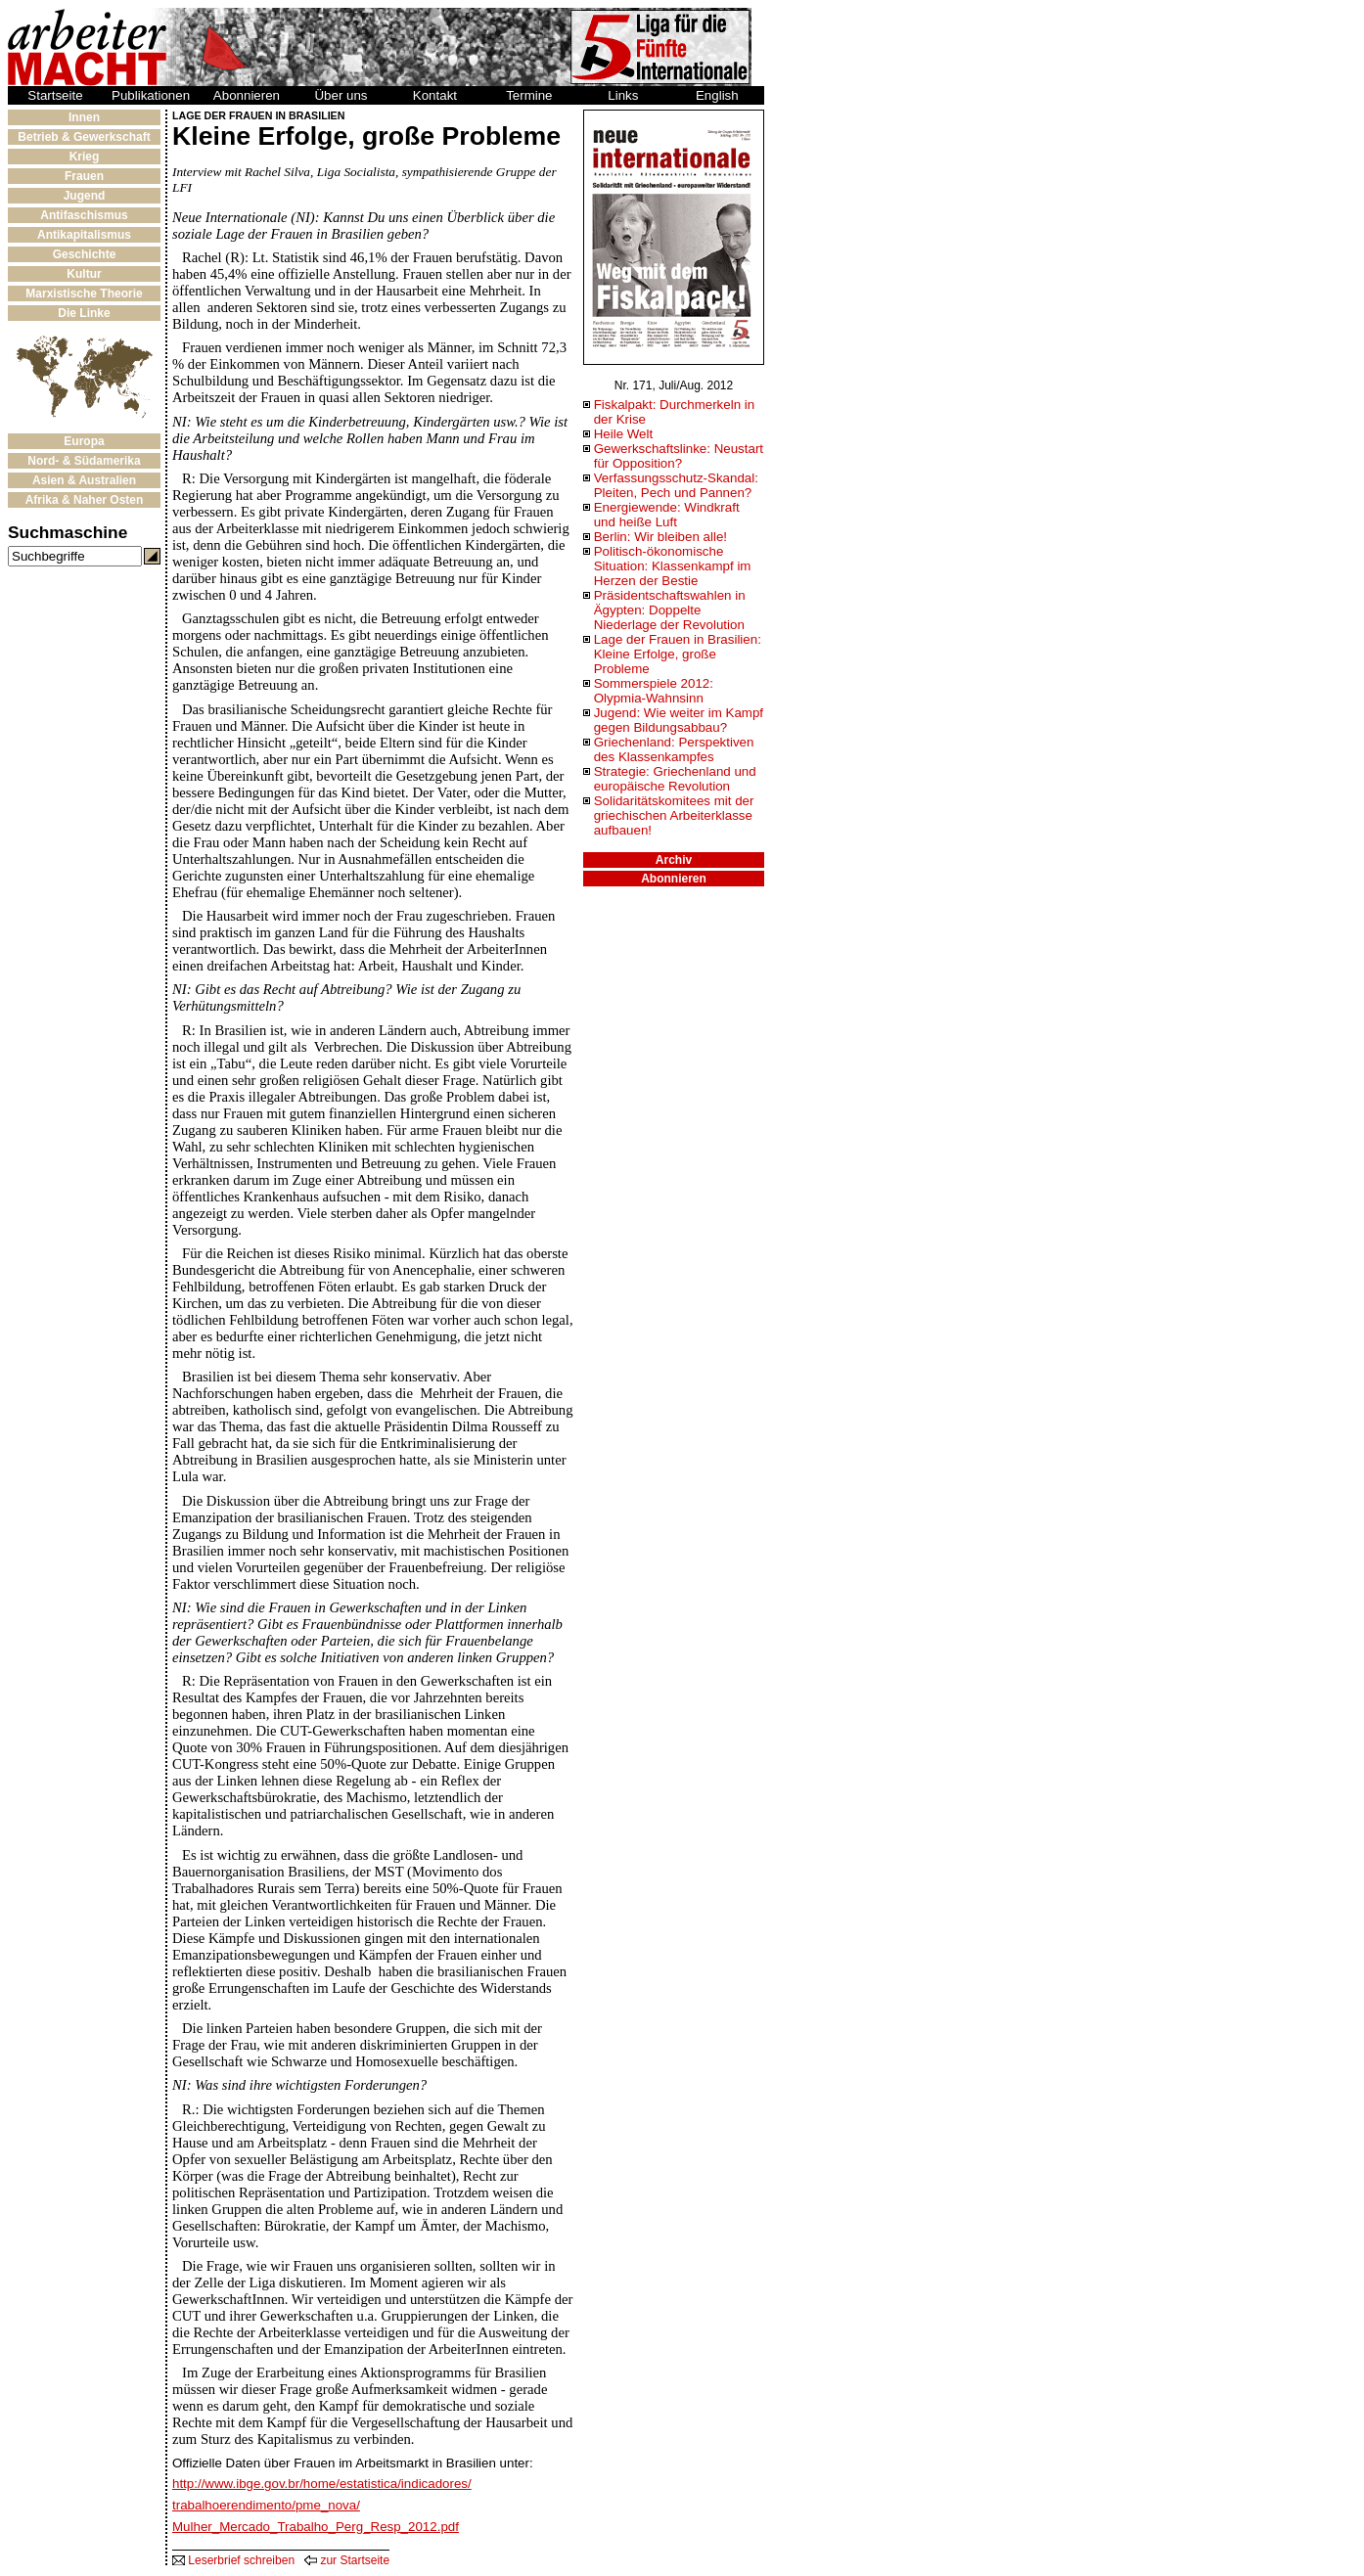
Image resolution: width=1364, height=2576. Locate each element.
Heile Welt (624, 434)
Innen (84, 117)
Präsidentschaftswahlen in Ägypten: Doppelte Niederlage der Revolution (670, 610)
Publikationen (151, 95)
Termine (529, 95)
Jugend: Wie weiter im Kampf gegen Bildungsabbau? (678, 720)
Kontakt (435, 95)
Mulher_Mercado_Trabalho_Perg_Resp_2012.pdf (315, 2526)
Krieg (84, 156)
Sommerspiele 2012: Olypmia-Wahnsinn (653, 690)
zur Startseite (346, 2560)
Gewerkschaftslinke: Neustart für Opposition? (678, 456)
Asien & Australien (84, 480)
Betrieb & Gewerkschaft (84, 137)
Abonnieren (246, 95)
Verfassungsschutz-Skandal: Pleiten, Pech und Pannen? (676, 485)
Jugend (85, 196)
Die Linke (84, 313)
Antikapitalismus (84, 235)
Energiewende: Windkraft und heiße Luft (667, 514)
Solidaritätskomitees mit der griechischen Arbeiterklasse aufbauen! (674, 815)
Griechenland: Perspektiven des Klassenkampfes (674, 749)
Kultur (84, 274)
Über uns (340, 95)
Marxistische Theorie (83, 293)
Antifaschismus (83, 215)
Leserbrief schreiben (233, 2560)
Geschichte (84, 254)
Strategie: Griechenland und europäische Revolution (675, 778)
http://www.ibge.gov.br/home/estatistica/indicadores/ (322, 2483)
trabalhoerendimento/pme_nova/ (266, 2505)
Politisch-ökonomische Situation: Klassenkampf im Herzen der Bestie (672, 566)
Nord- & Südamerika (83, 461)
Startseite (54, 95)
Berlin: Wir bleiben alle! (660, 536)
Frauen (84, 176)
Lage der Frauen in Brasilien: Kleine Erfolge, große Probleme (677, 654)
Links (623, 95)
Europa (84, 441)
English (717, 95)
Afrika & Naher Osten (84, 500)
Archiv (674, 860)
